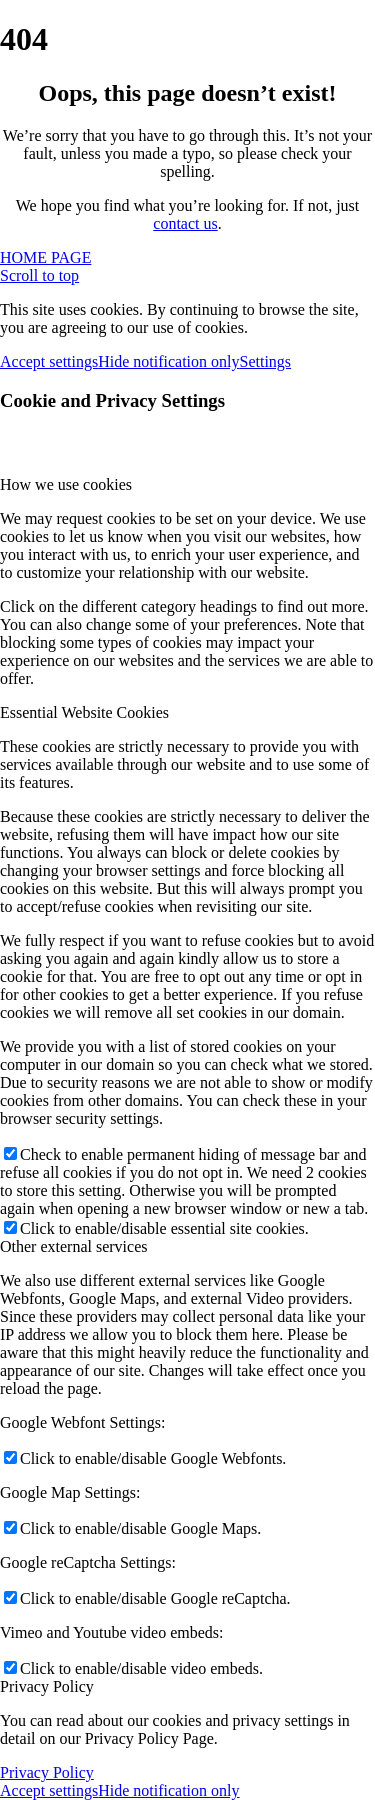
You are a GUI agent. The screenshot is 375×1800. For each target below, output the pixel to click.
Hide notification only (168, 361)
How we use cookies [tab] (66, 484)
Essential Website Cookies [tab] (84, 712)
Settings (266, 361)
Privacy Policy (47, 1772)
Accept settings (49, 361)
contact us (185, 223)
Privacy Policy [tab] (47, 1686)
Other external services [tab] (73, 1246)
